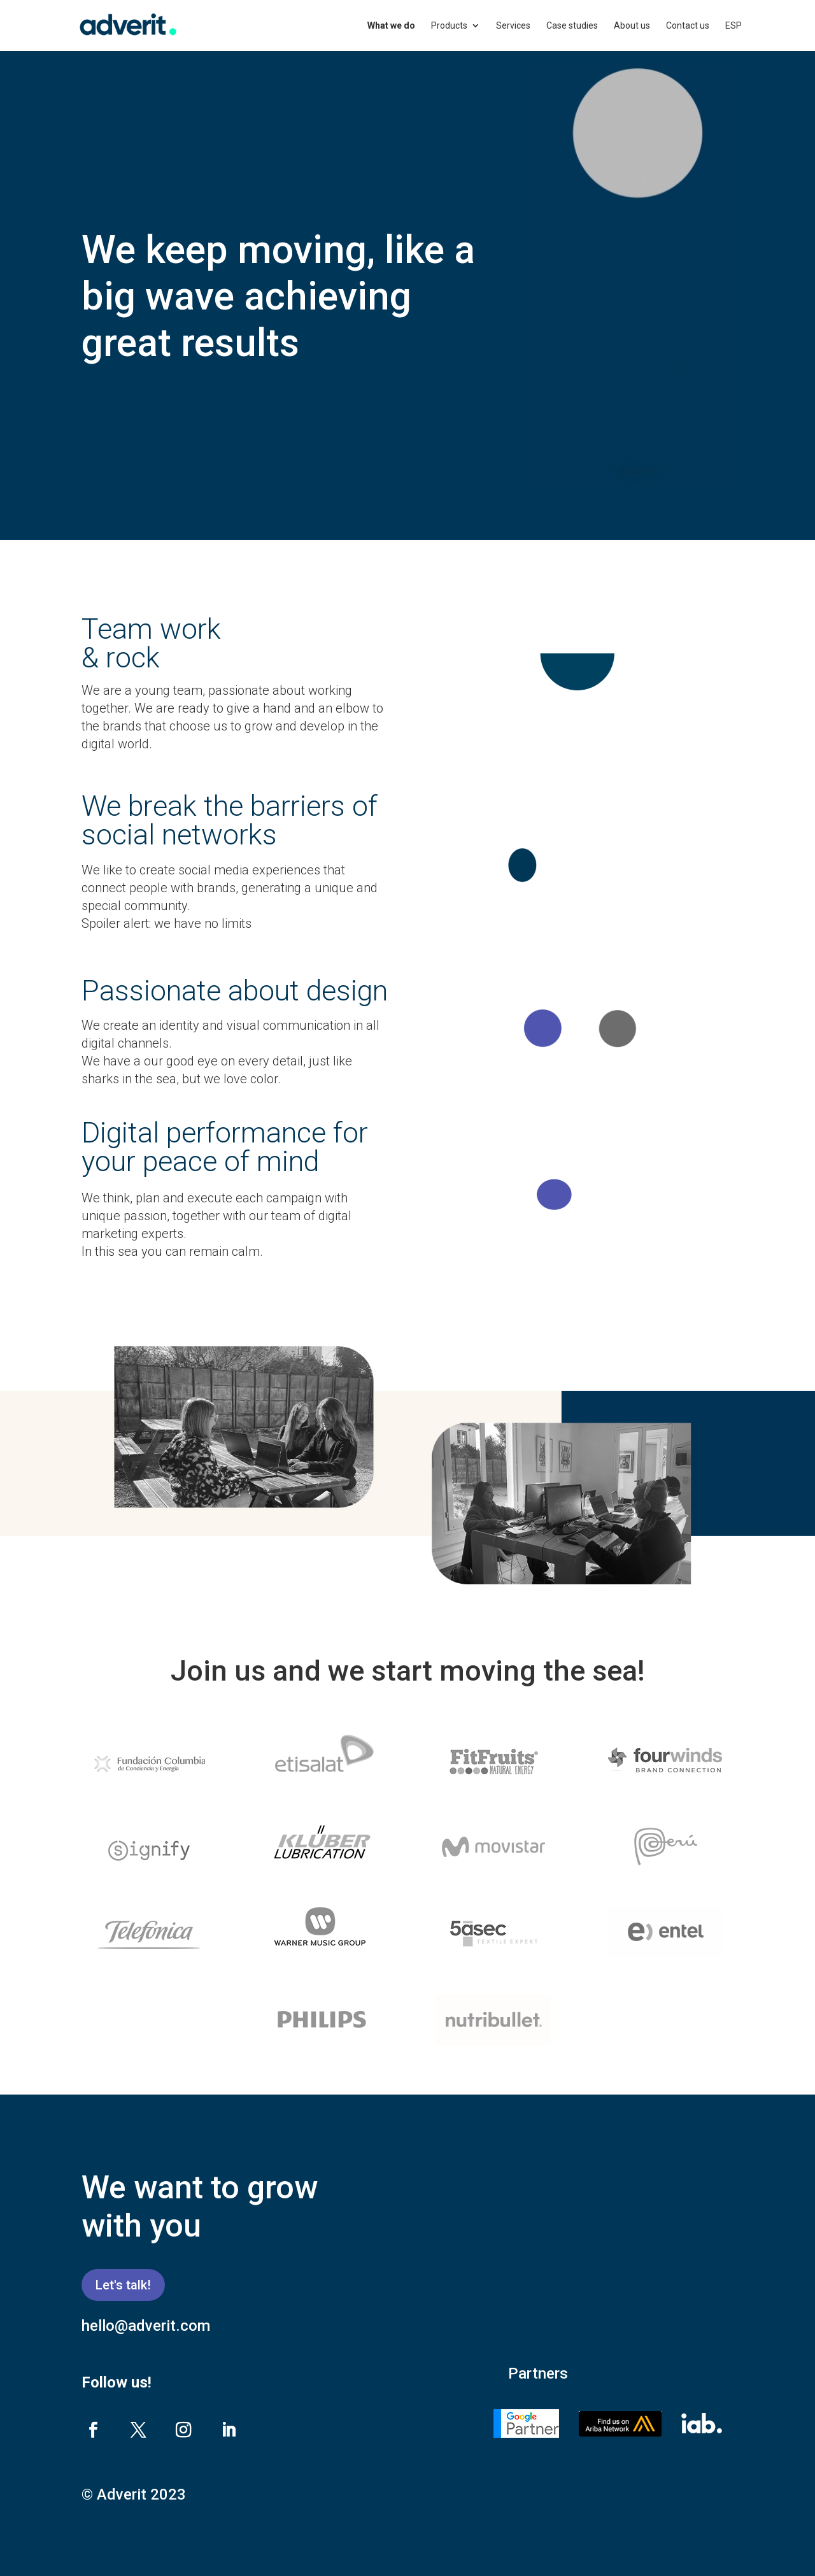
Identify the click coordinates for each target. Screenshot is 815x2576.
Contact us (687, 26)
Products (449, 26)
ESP (733, 26)
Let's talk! (123, 2285)
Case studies (572, 26)
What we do (391, 26)
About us (632, 26)
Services (513, 26)
